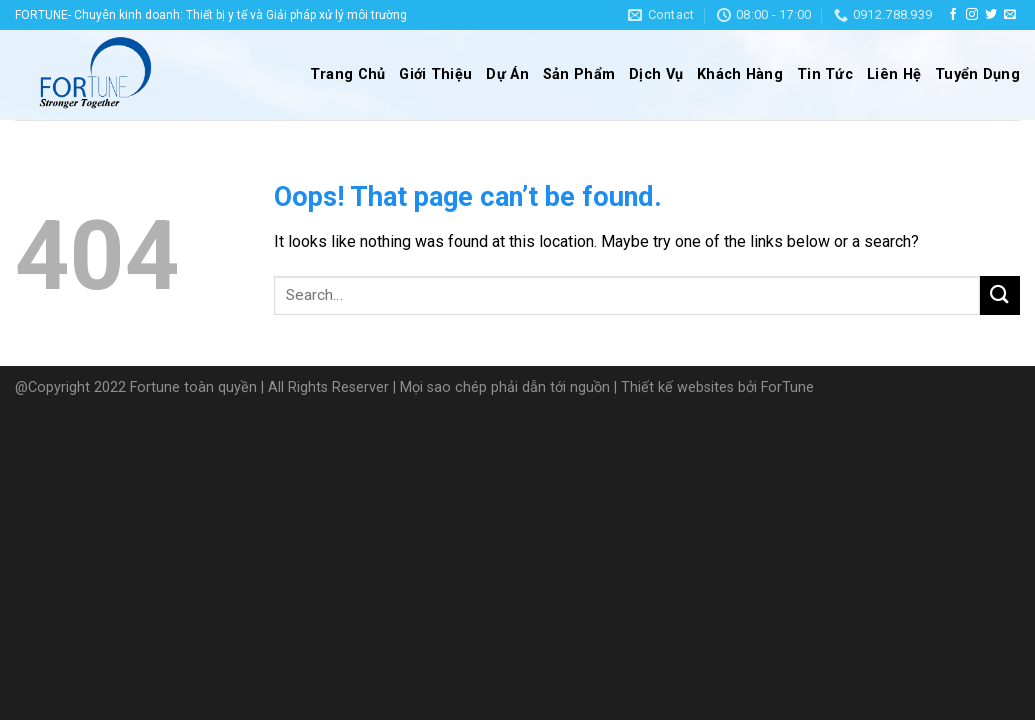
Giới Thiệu (435, 74)
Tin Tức (825, 74)
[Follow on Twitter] (991, 15)
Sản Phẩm (579, 74)
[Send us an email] (1010, 15)
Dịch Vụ (656, 74)
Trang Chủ (348, 74)
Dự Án (507, 74)
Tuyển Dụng (977, 74)
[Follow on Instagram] (972, 15)
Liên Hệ (894, 74)
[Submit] (1000, 295)
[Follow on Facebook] (953, 15)
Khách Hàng (740, 74)
